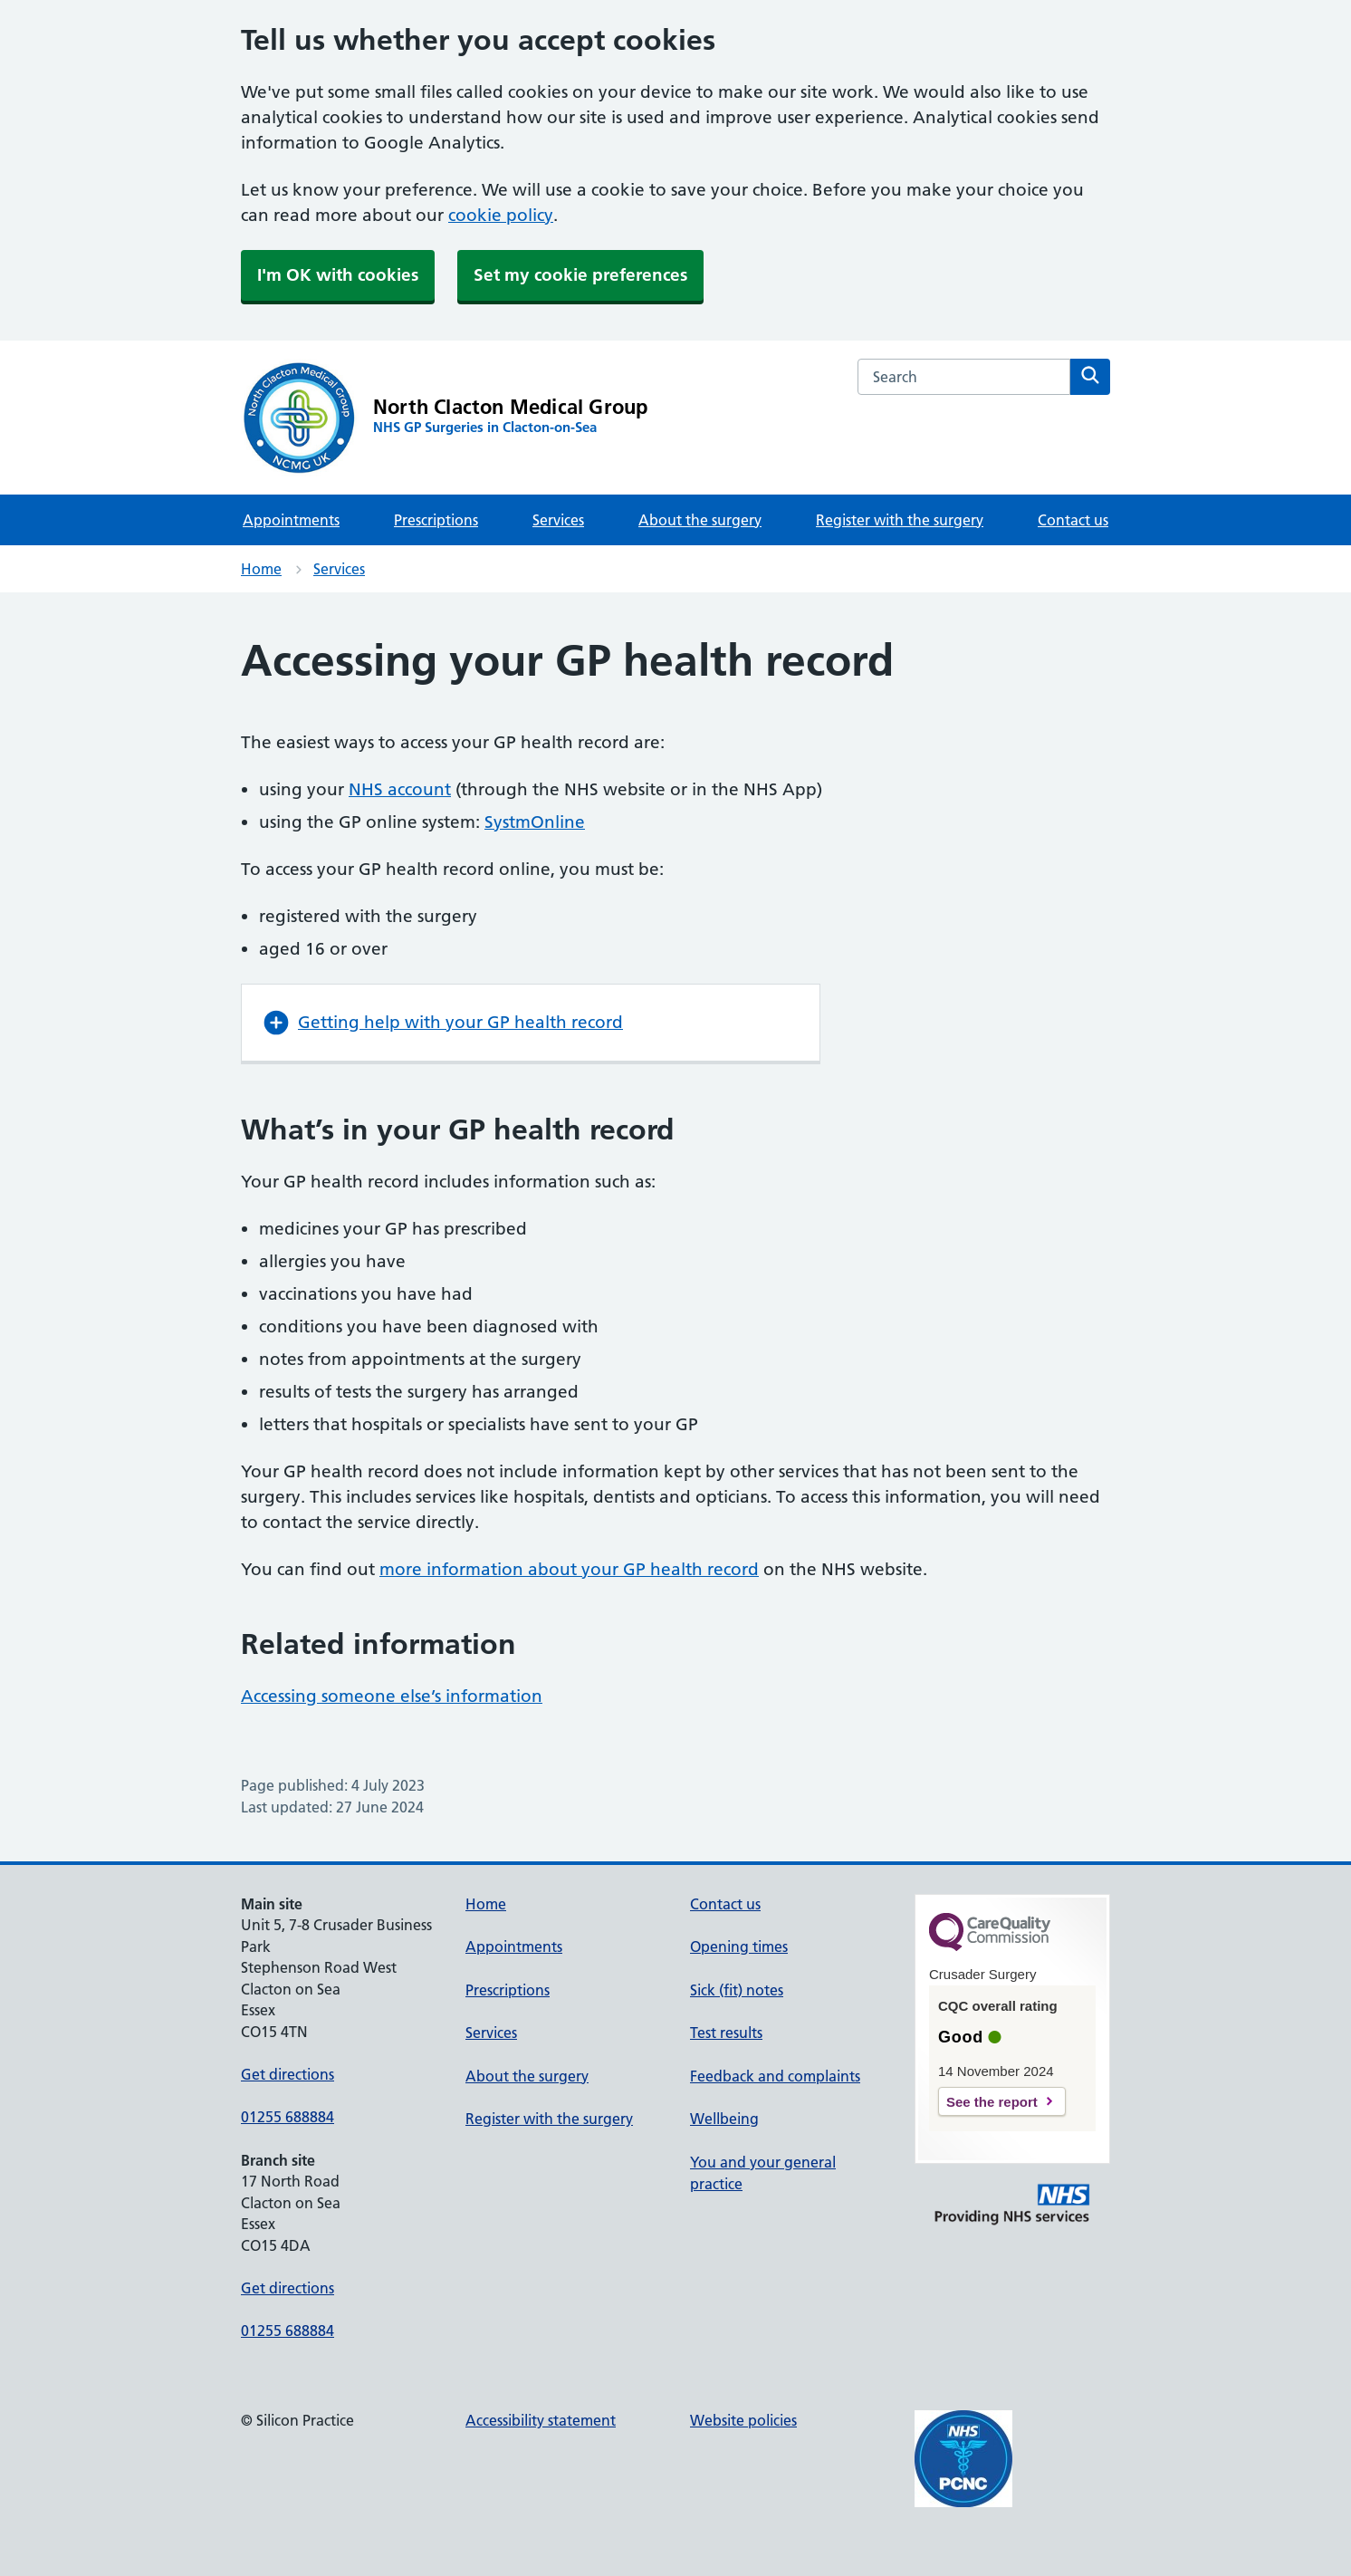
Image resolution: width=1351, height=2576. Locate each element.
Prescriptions (436, 520)
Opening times (739, 1946)
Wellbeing (724, 2119)
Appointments (291, 520)
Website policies (743, 2420)
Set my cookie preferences (580, 274)
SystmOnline (534, 822)
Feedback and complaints (775, 2076)
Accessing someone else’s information (391, 1696)
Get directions (287, 2074)
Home (261, 569)
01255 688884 (287, 2117)
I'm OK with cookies (337, 274)
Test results (726, 2032)
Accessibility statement (540, 2420)
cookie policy (500, 215)
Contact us (1073, 520)
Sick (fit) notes (736, 1990)
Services (558, 520)
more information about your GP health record (569, 1569)
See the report (992, 2102)
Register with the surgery (899, 520)
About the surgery (700, 520)
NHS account (400, 789)
